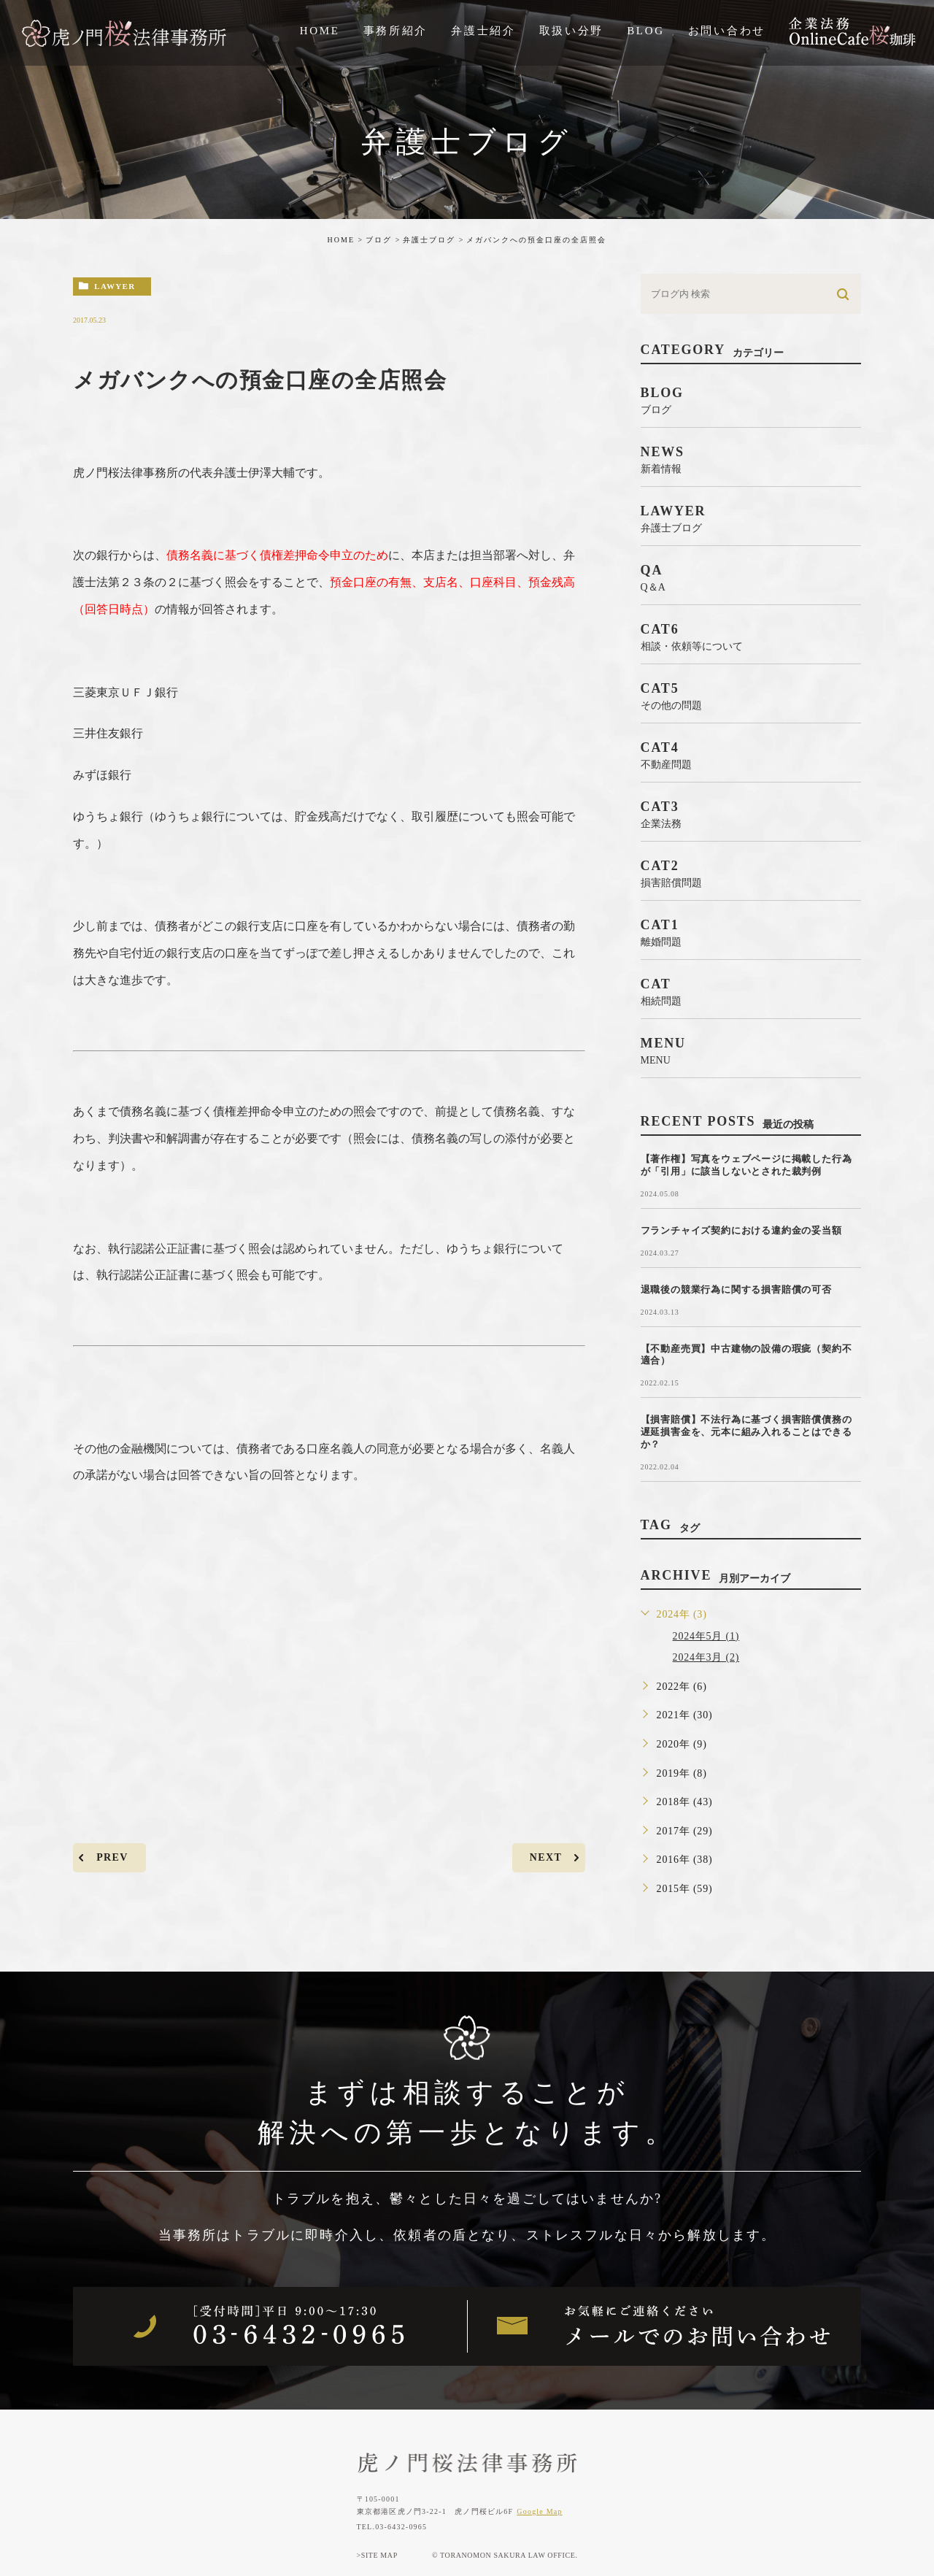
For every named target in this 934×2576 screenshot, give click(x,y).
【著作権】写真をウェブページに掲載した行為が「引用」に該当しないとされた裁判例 (746, 1165)
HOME (341, 240)
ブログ (379, 240)
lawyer (114, 286)
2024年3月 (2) (706, 1657)
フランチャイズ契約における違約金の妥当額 (741, 1230)
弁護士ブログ (429, 240)
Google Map (539, 2511)
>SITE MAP (377, 2555)
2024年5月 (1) (706, 1636)
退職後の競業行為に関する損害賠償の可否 (736, 1289)
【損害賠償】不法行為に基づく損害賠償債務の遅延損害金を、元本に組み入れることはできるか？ (746, 1432)
